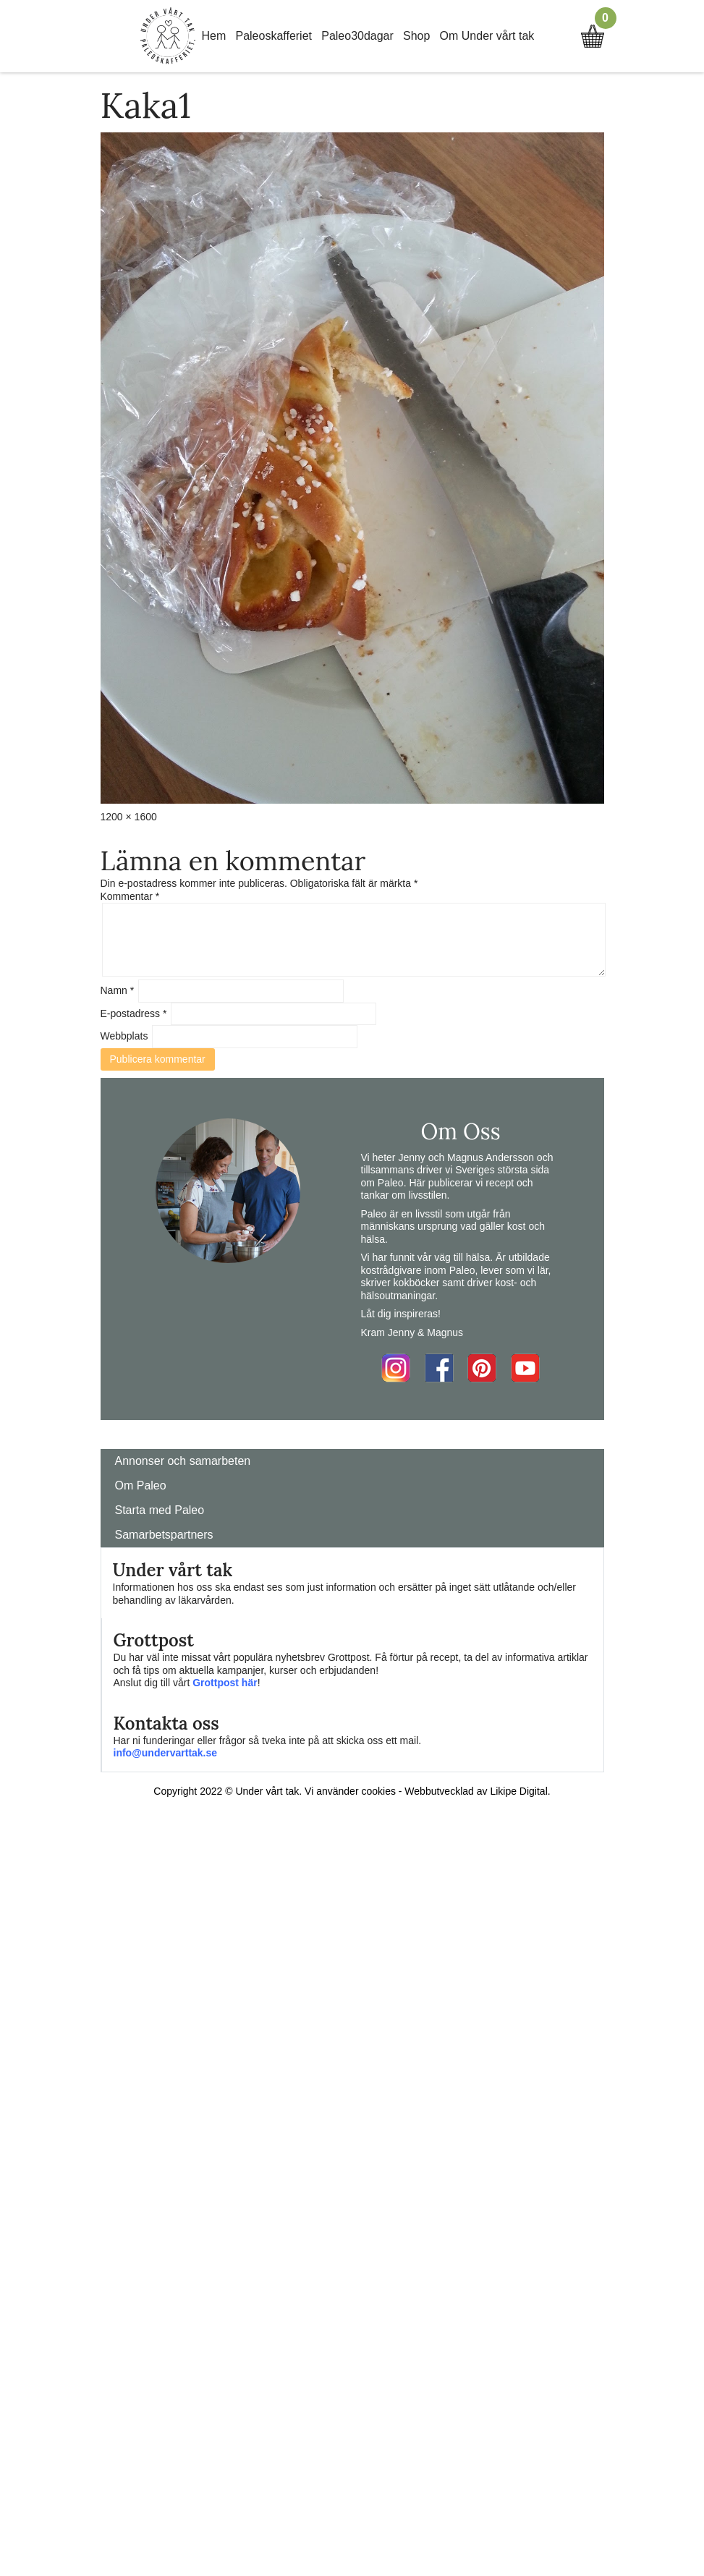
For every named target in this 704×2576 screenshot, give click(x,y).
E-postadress (134, 1013)
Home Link (168, 36)
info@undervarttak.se (166, 1753)
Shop (416, 36)
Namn (118, 990)
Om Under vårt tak (487, 36)
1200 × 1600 (129, 816)
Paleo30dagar (357, 36)
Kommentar (130, 896)
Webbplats (124, 1036)
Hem (214, 36)
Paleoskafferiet (273, 36)
